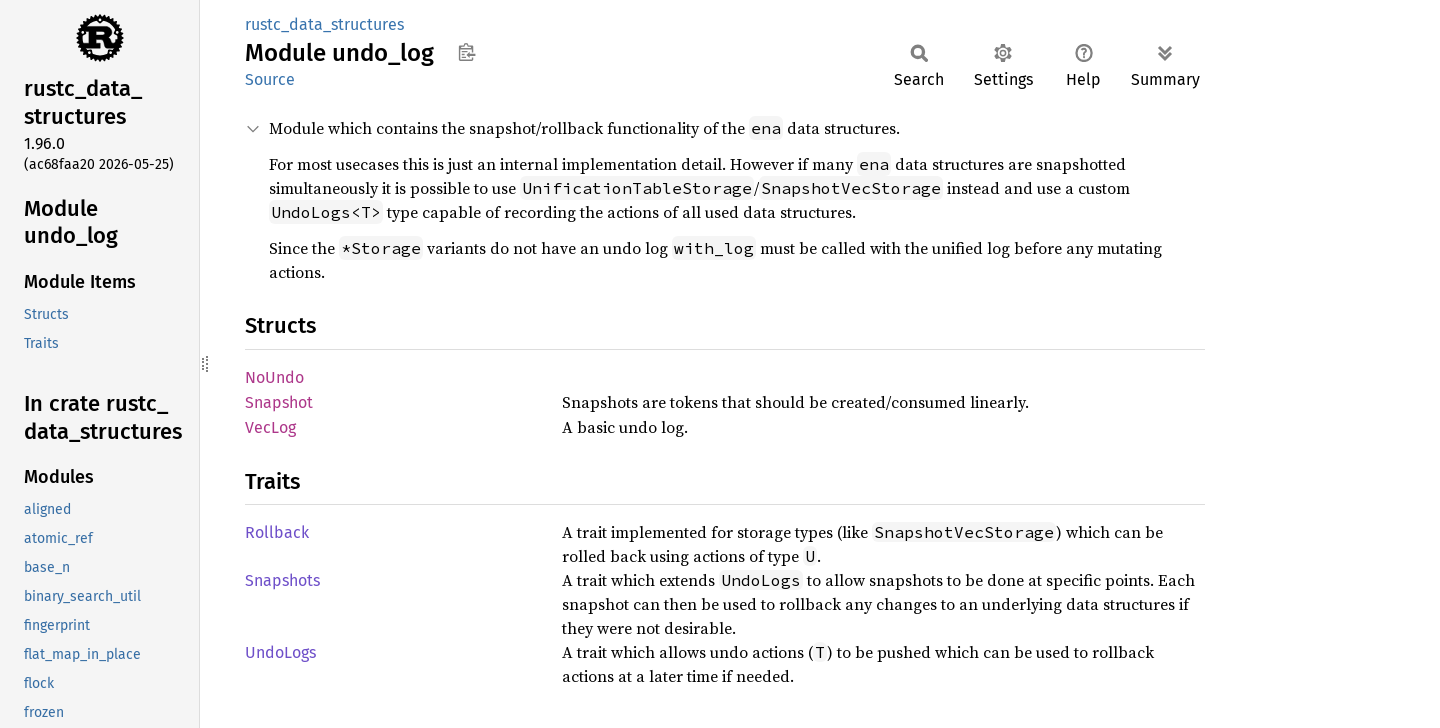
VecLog (270, 427)
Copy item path (466, 52)
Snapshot (279, 402)
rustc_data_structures (324, 24)
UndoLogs (280, 652)
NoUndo (274, 377)
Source (270, 79)
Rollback (277, 532)
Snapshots (282, 580)
